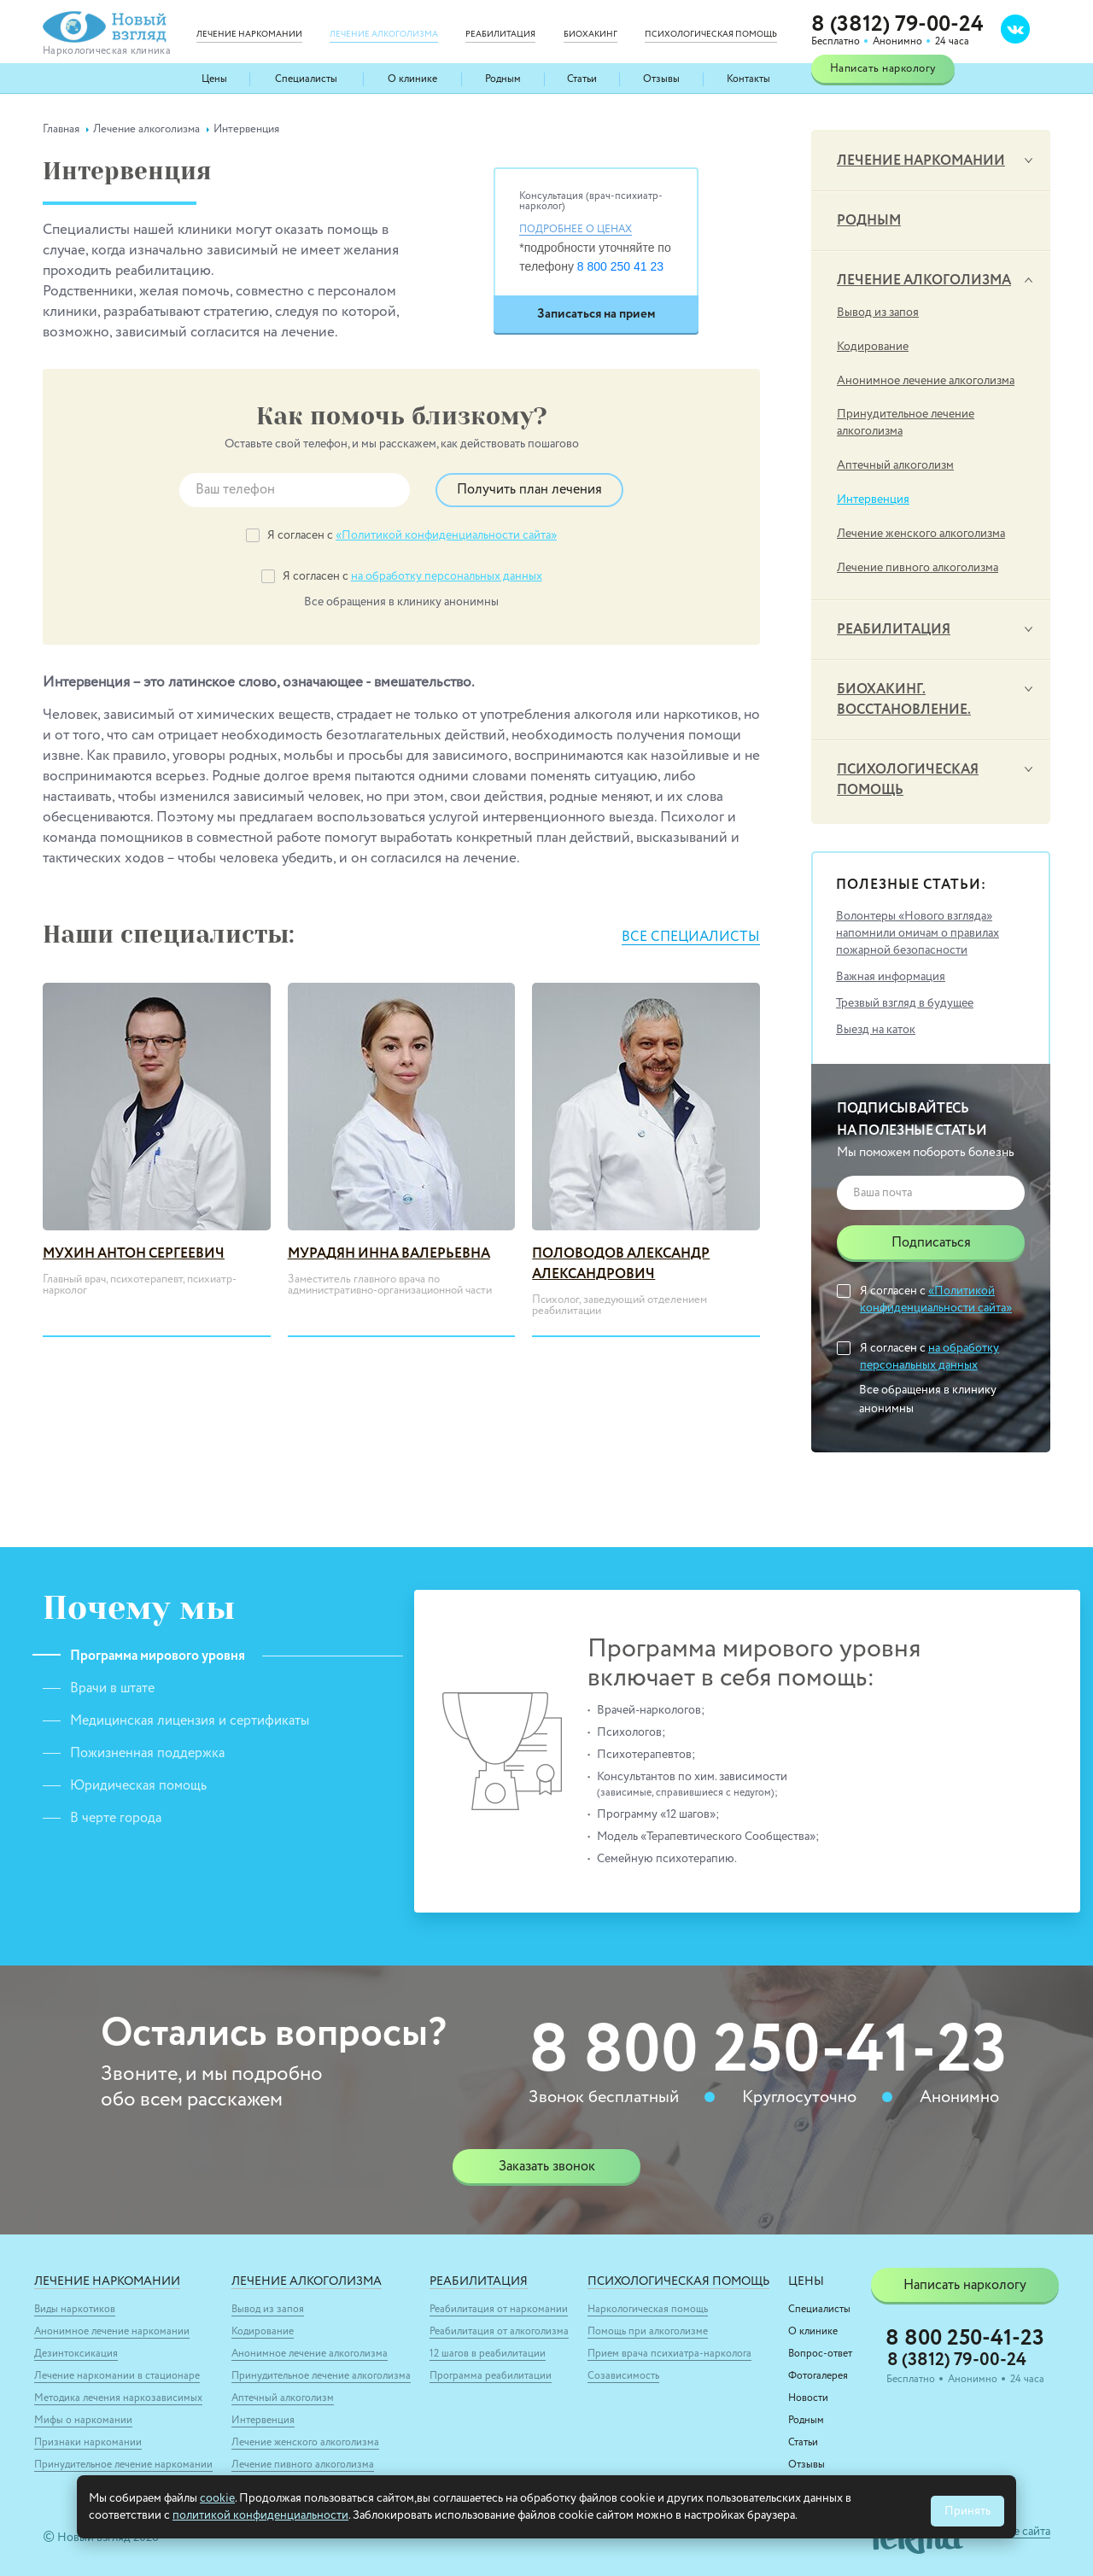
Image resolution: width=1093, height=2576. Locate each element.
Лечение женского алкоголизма (921, 534)
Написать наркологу (883, 68)
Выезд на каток (875, 1030)
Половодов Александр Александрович (621, 1264)
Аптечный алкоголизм (895, 465)
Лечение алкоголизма (924, 281)
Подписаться (931, 1243)
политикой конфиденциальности (260, 2515)
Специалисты (306, 79)
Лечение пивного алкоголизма (917, 568)
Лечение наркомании (921, 161)
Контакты (748, 79)
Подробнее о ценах (575, 230)
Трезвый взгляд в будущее (904, 1003)
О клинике (412, 79)
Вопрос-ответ (820, 2354)
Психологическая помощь (908, 780)
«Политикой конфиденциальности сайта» (446, 535)
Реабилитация (893, 630)
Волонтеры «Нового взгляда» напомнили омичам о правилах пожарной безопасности (917, 933)
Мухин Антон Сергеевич (134, 1254)
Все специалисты (691, 937)
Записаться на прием (596, 313)
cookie (217, 2498)
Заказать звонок (547, 2167)
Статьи (582, 79)
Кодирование (873, 347)
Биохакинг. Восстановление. (904, 700)
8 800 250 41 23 (620, 266)
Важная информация (890, 977)
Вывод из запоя (878, 312)
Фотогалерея (818, 2376)
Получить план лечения (529, 490)
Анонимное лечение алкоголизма (925, 381)
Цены (214, 79)
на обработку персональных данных (446, 576)
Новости (808, 2398)
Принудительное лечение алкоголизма (905, 422)
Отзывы (661, 79)
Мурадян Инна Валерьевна (389, 1254)
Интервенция (873, 499)
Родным (503, 79)
